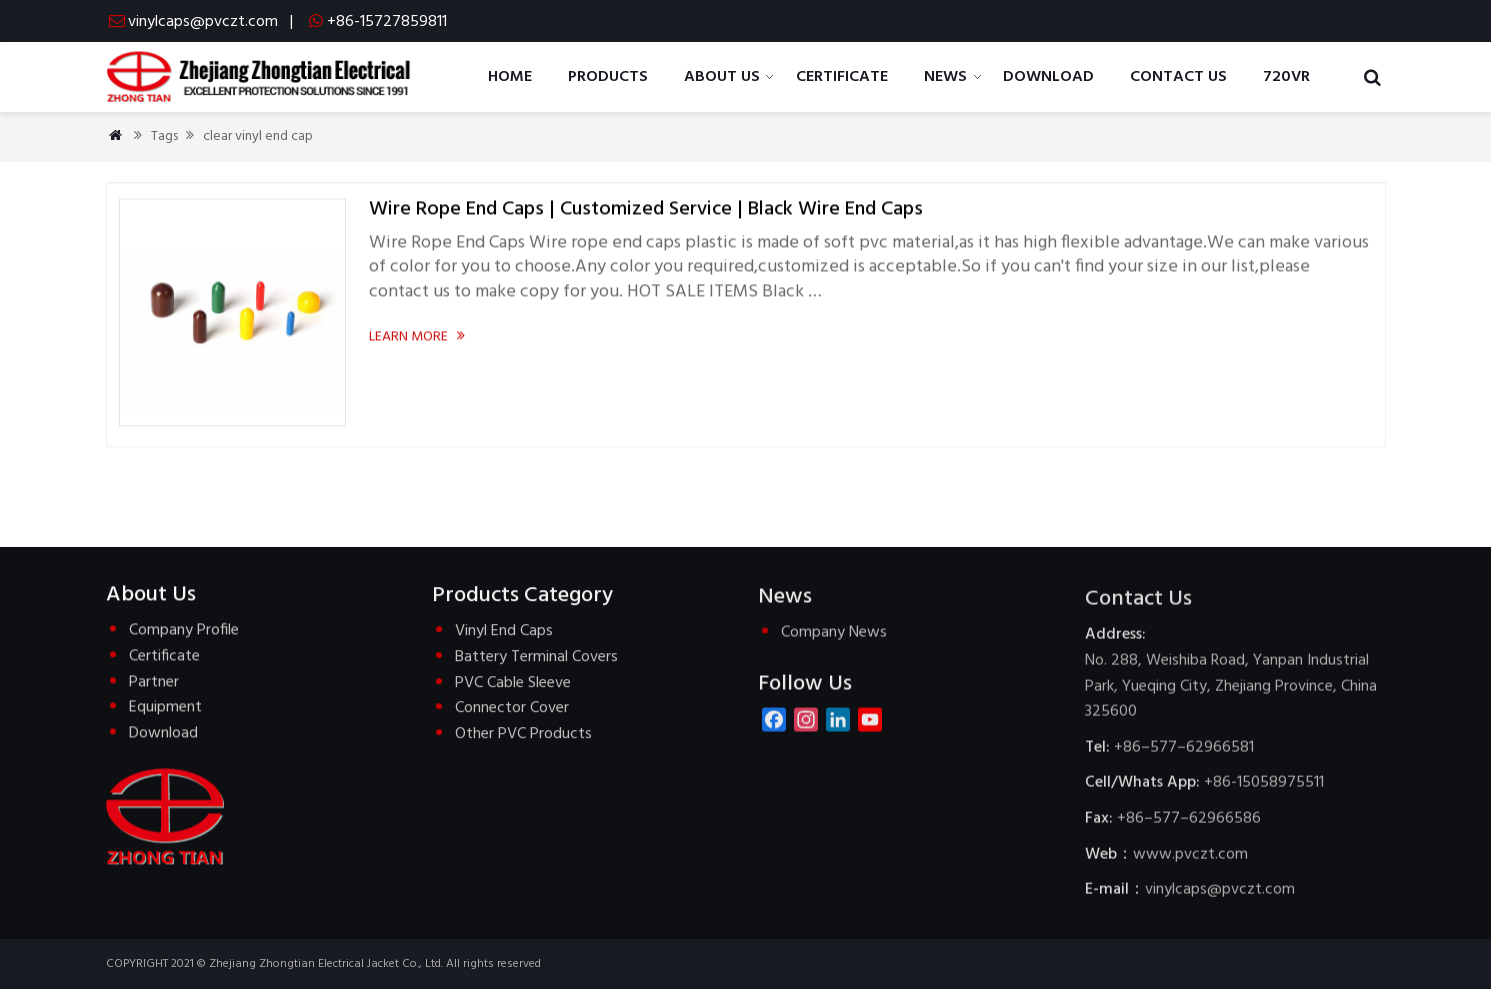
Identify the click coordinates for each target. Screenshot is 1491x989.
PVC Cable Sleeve (513, 685)
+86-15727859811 (387, 22)
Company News (834, 636)
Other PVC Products (523, 736)
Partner (154, 683)
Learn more (418, 337)
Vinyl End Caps (504, 634)
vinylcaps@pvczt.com (203, 22)
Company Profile (184, 632)
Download (163, 734)
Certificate (164, 658)
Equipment (165, 709)
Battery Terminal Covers (536, 659)
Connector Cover (512, 710)
